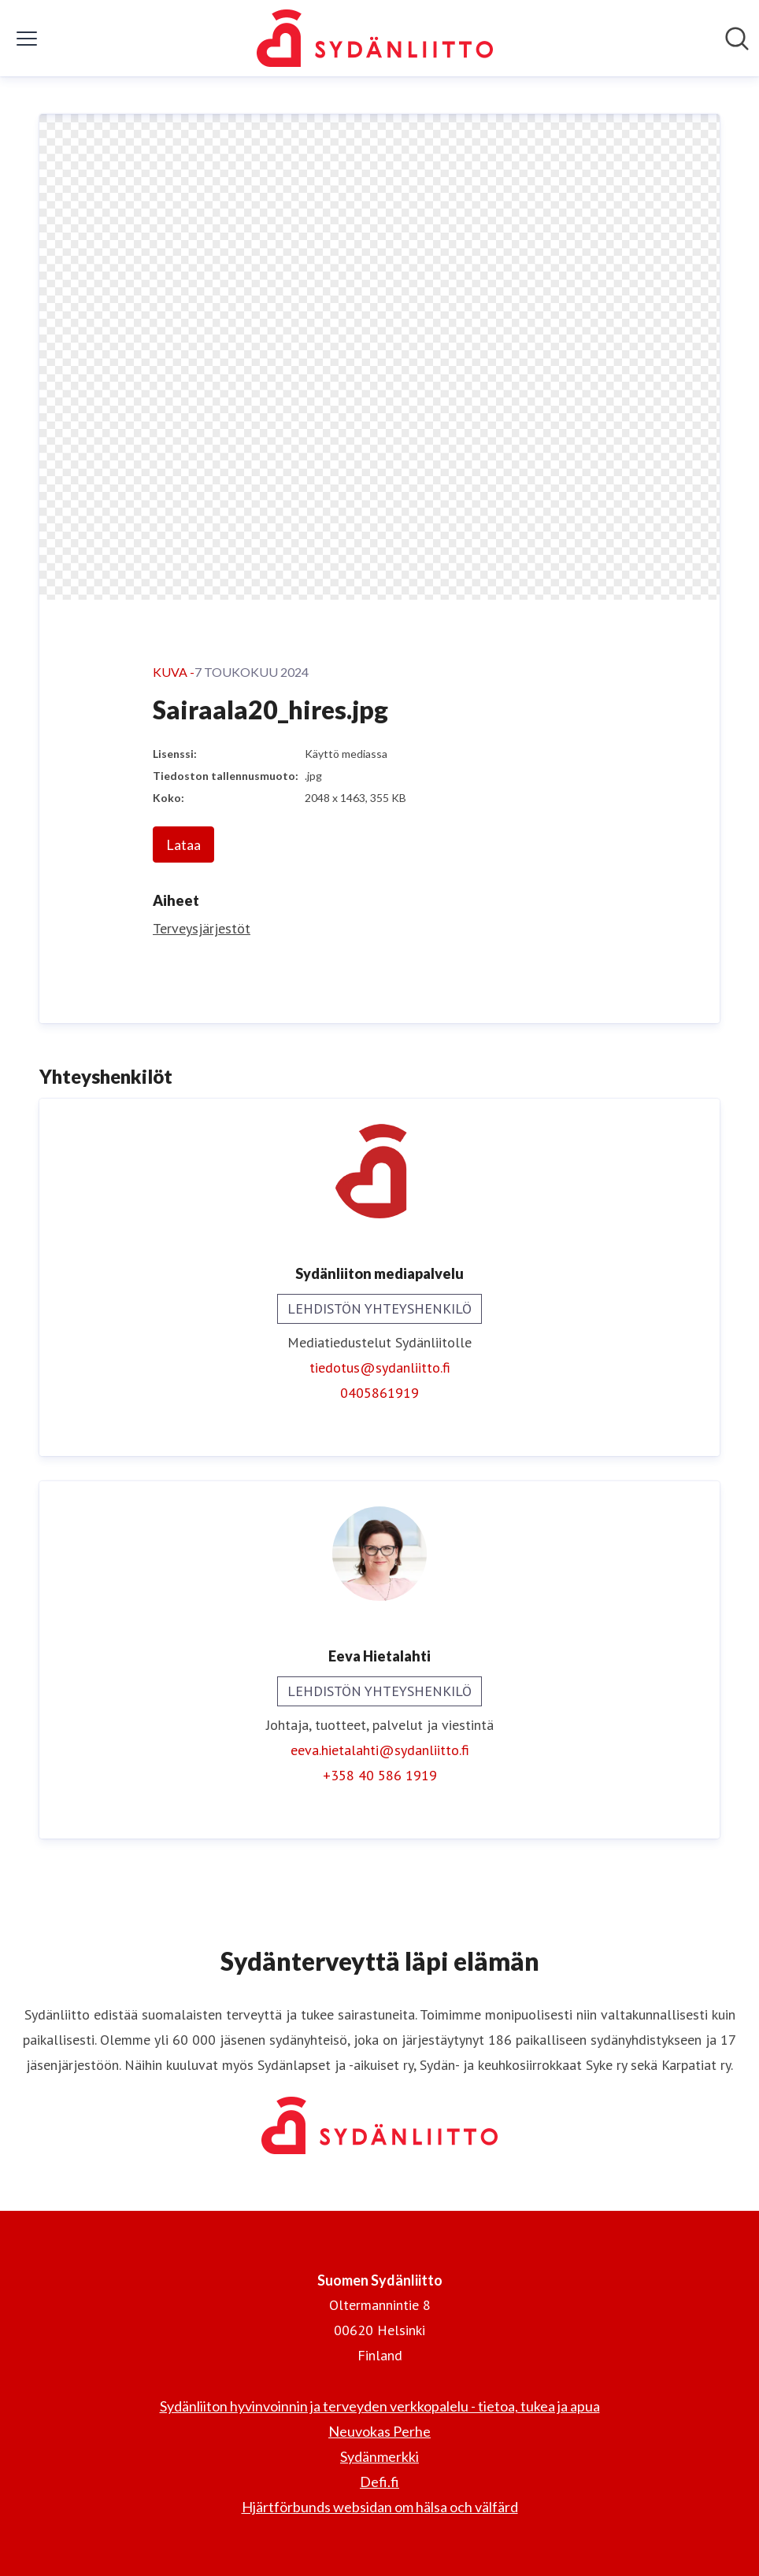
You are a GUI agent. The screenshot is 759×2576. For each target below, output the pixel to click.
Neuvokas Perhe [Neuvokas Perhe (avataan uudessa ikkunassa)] (379, 2431)
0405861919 (379, 1393)
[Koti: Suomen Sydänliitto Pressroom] (375, 38)
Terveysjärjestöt (201, 928)
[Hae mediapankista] (737, 38)
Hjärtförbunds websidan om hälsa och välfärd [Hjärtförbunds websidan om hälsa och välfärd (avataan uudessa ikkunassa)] (380, 2506)
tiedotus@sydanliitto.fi (379, 1367)
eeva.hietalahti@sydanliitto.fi (380, 1750)
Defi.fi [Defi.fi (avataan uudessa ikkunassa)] (379, 2481)
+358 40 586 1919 (380, 1775)
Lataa (183, 844)
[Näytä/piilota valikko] (26, 38)
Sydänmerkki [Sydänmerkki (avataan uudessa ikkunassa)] (379, 2456)
